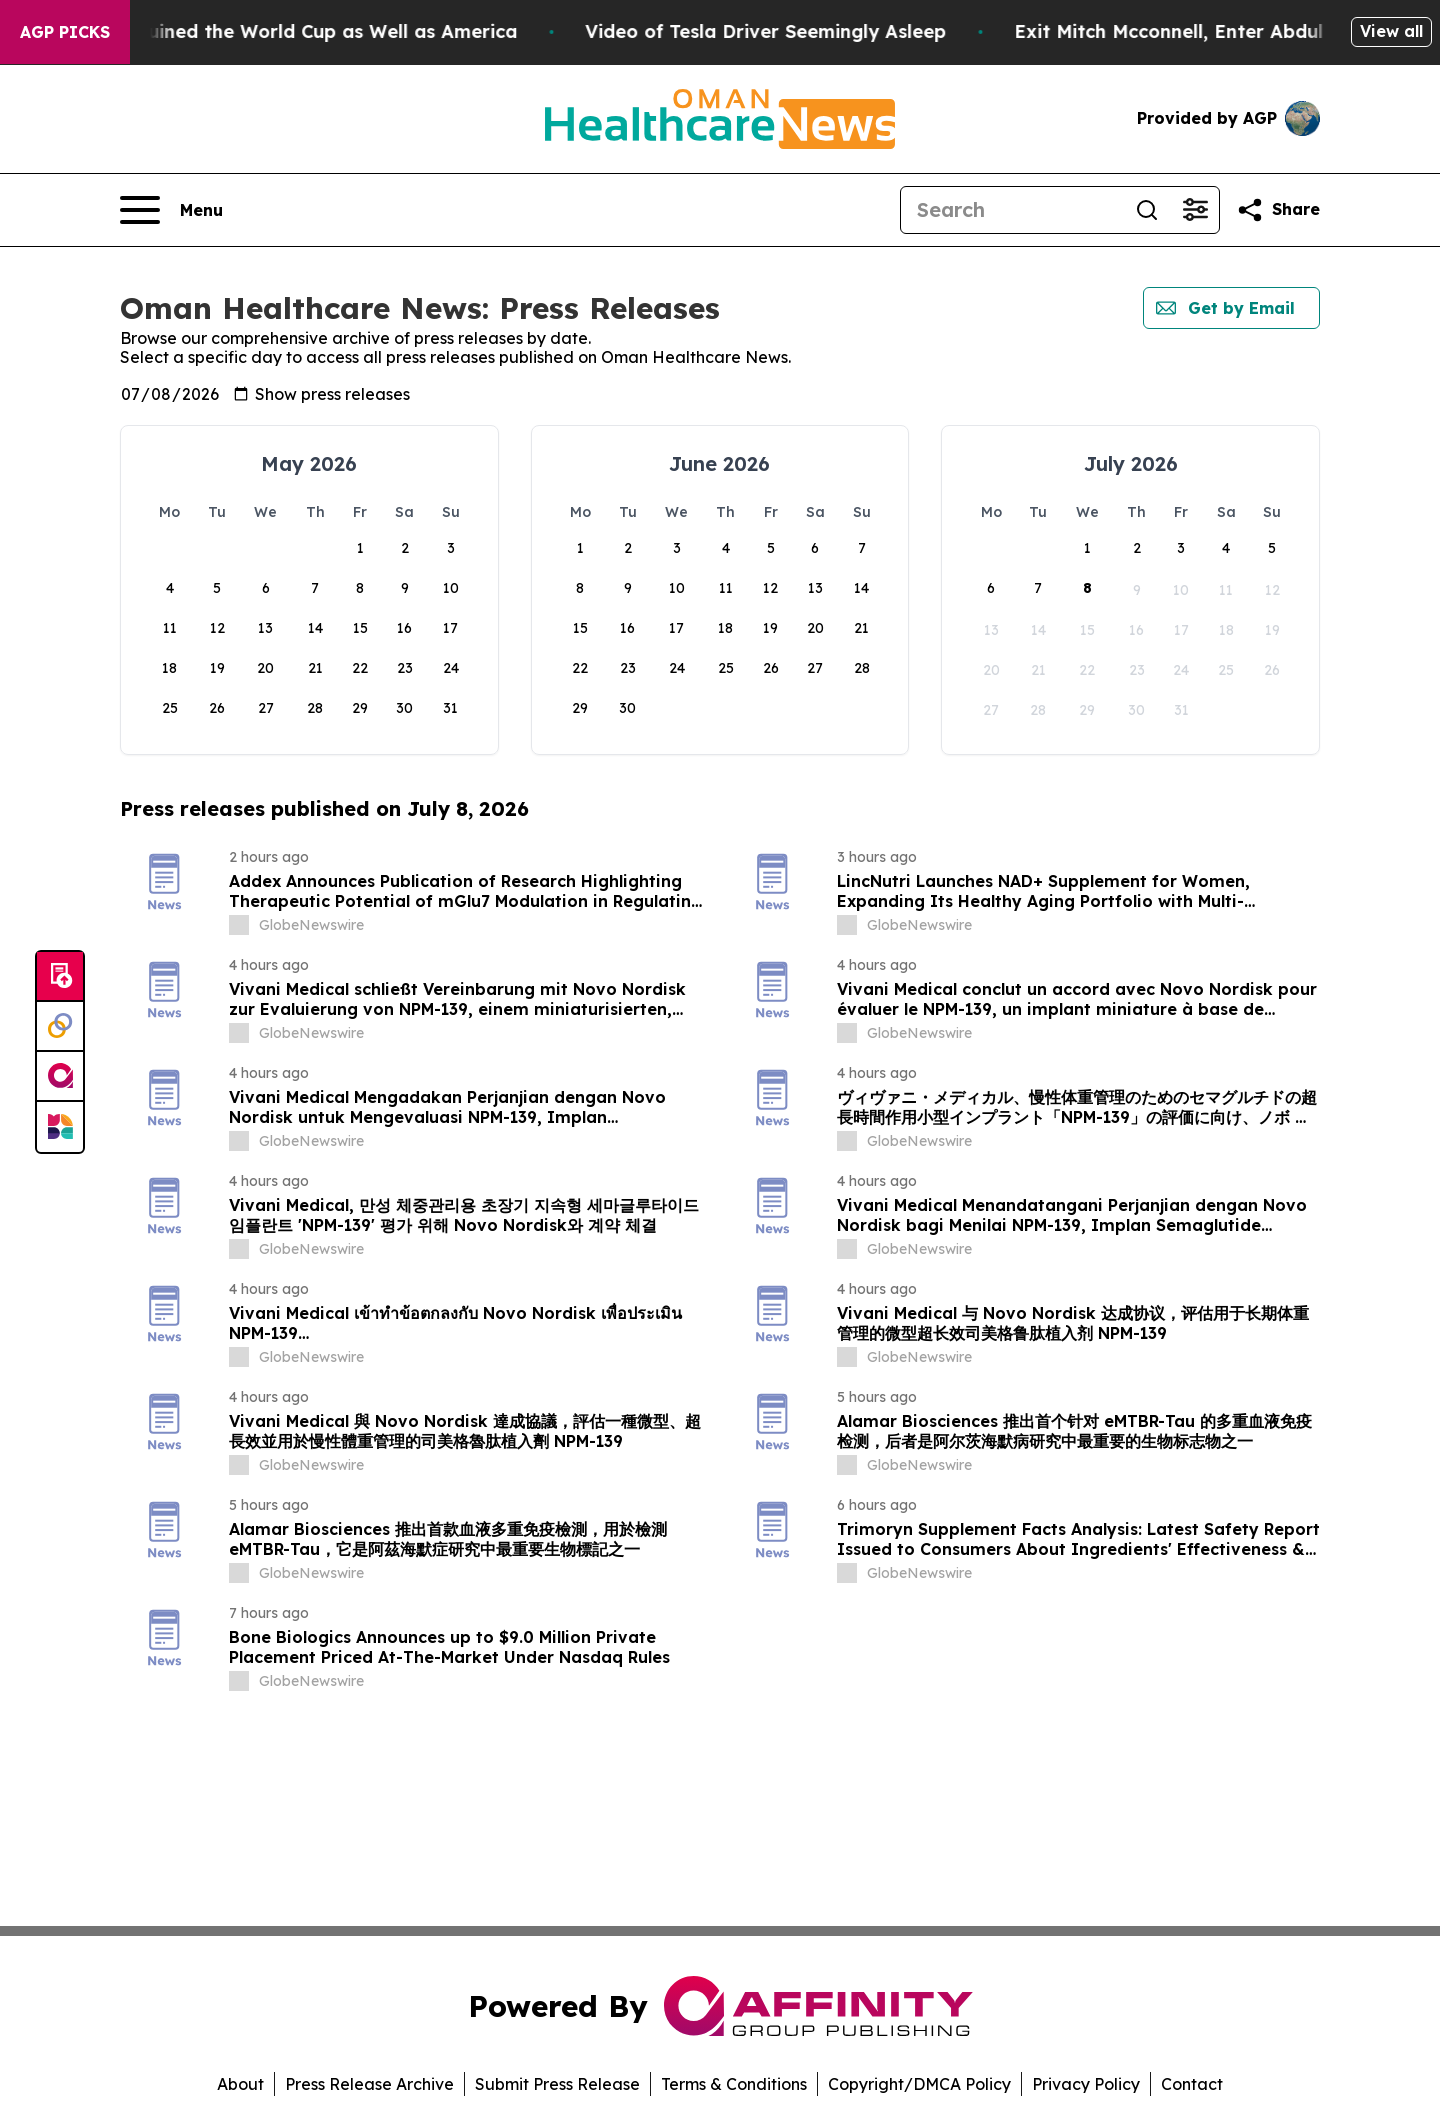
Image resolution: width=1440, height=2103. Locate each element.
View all (1391, 31)
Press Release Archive (369, 2084)
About (240, 2084)
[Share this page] (1278, 210)
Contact (1192, 2084)
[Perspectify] (60, 1027)
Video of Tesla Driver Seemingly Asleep (835, 31)
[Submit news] (60, 977)
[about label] (239, 925)
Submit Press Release (557, 2084)
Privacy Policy (1086, 2084)
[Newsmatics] (60, 1127)
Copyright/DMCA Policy (919, 2084)
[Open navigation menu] (171, 210)
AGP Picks (65, 32)
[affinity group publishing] (60, 1077)
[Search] (1012, 210)
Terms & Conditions (734, 2084)
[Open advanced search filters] (1195, 210)
